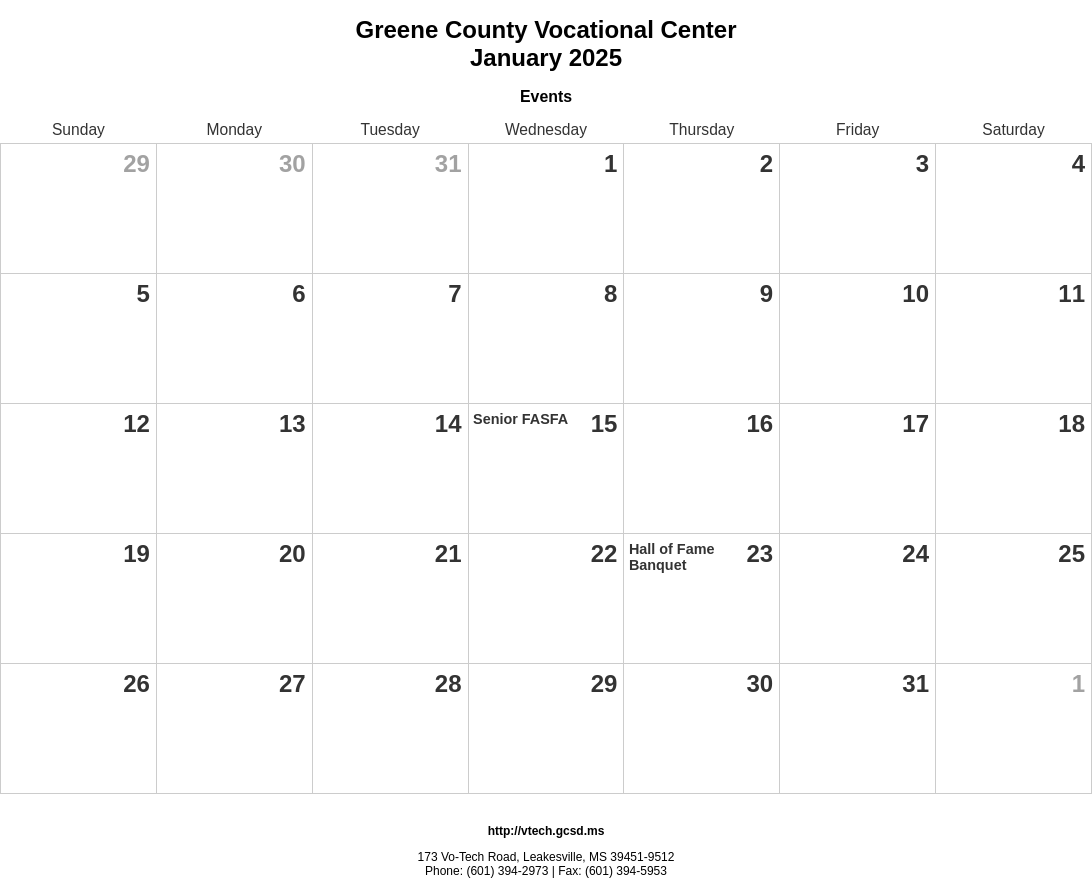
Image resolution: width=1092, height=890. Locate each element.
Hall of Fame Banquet (672, 557)
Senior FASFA (520, 419)
